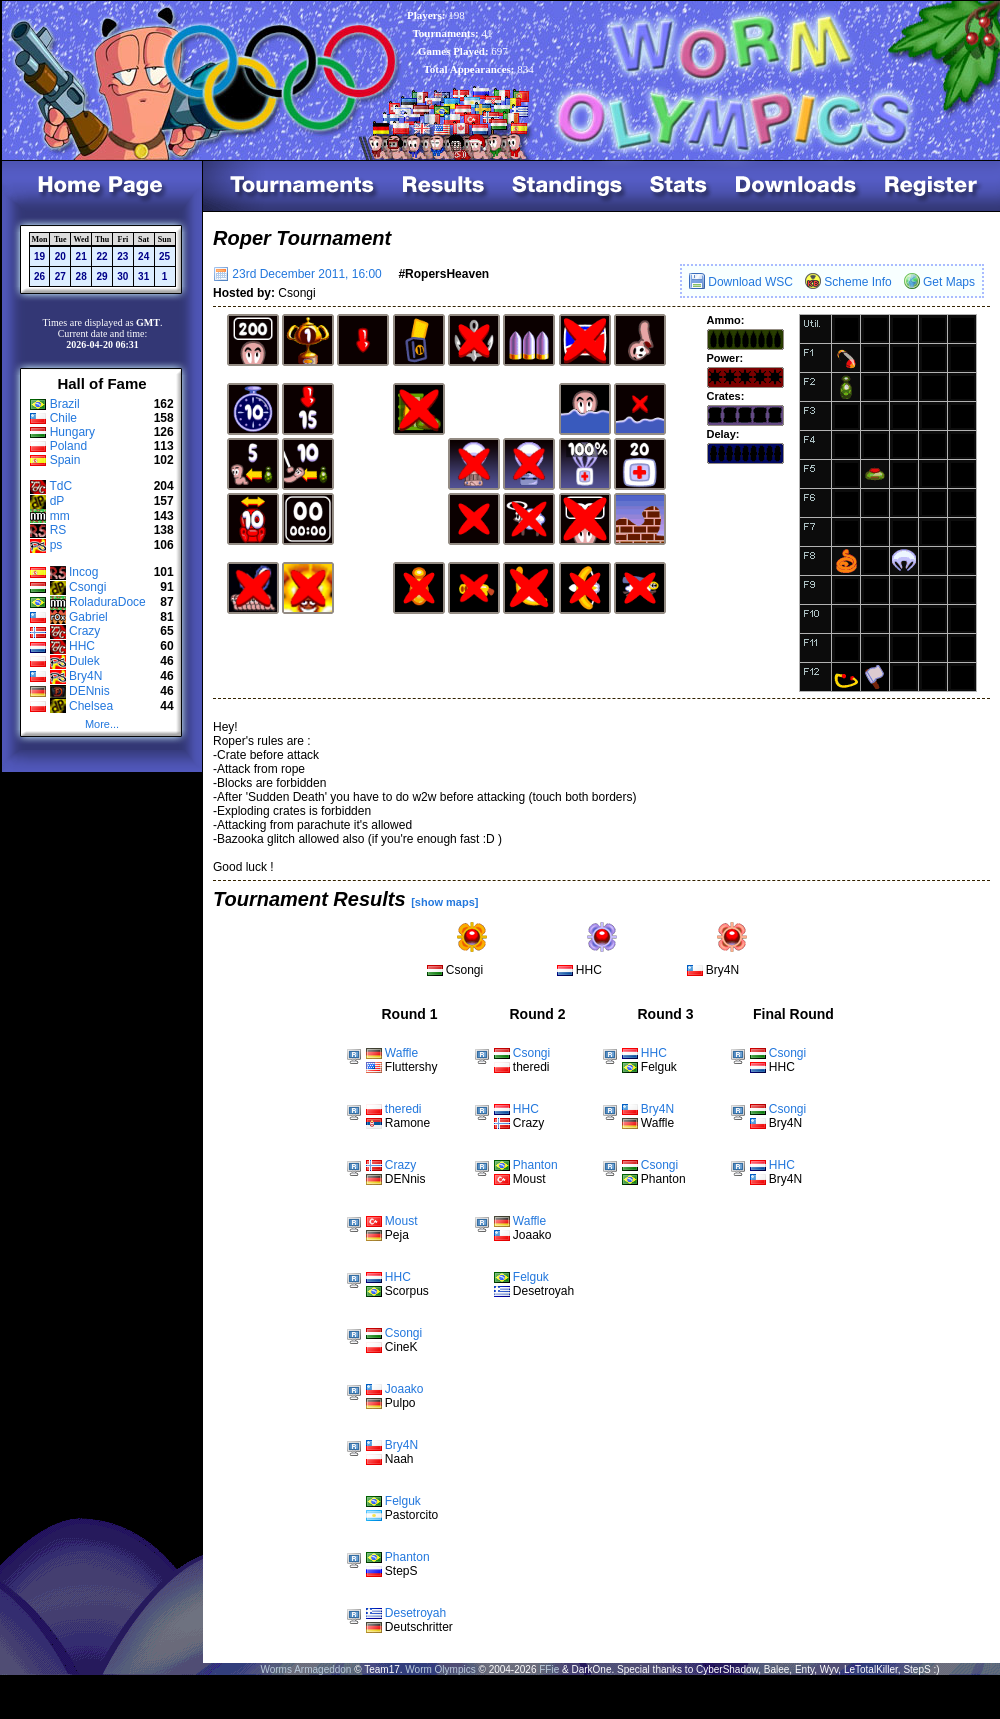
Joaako (404, 1389)
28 (81, 276)
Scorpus (407, 1291)
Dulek (84, 661)
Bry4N (85, 676)
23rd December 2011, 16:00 (297, 274)
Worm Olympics (440, 1669)
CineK (401, 1347)
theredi (403, 1109)
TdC (60, 486)
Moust (401, 1221)
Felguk (403, 1501)
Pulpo (400, 1403)
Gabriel (88, 617)
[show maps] (444, 902)
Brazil (65, 404)
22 (101, 256)
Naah (399, 1459)
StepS (401, 1571)
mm (60, 516)
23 (122, 256)
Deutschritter (419, 1627)
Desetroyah (415, 1613)
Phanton (407, 1557)
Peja (397, 1235)
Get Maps (939, 282)
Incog (83, 572)
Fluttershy (411, 1067)
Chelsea (91, 706)
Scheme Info (848, 282)
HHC (82, 646)
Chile (63, 418)
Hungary (72, 432)
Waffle (401, 1053)
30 (122, 276)
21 (81, 256)
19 (39, 256)
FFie (549, 1669)
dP (57, 501)
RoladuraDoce (107, 602)
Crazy (84, 631)
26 (39, 276)
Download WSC (741, 282)
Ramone (407, 1123)
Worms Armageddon (305, 1669)
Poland (68, 446)
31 (143, 276)
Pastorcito (411, 1515)
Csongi (87, 587)
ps (56, 545)
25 (164, 256)
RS (58, 530)
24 (143, 256)
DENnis (89, 691)
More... (102, 724)
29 (101, 276)
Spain (65, 460)
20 (60, 256)
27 (60, 276)
